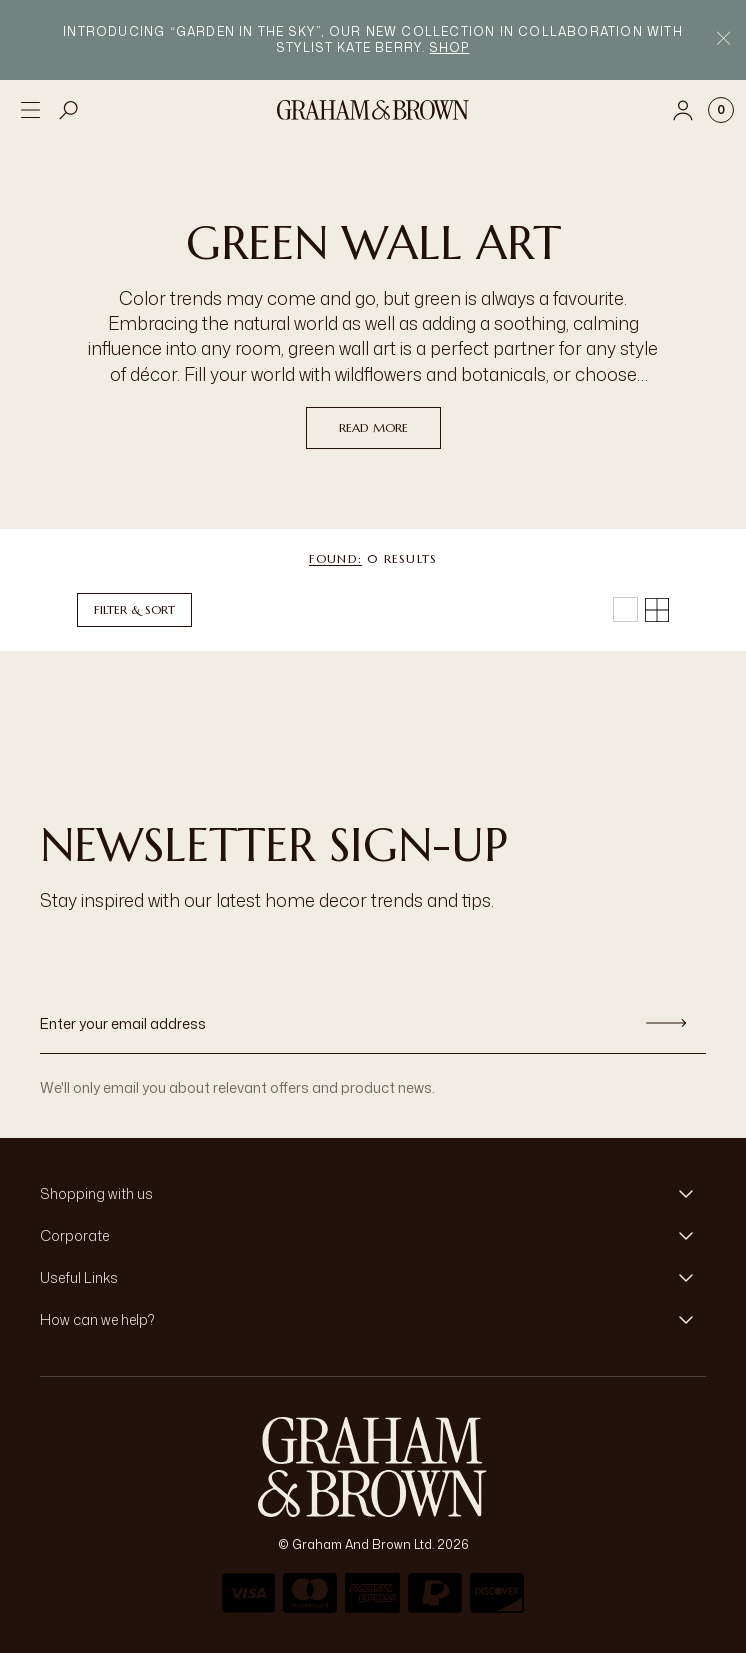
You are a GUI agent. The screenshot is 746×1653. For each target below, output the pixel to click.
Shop (450, 47)
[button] (373, 1194)
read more (373, 427)
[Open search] (69, 110)
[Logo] (373, 110)
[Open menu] (30, 110)
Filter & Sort (134, 609)
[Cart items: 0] (721, 110)
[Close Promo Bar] (723, 40)
